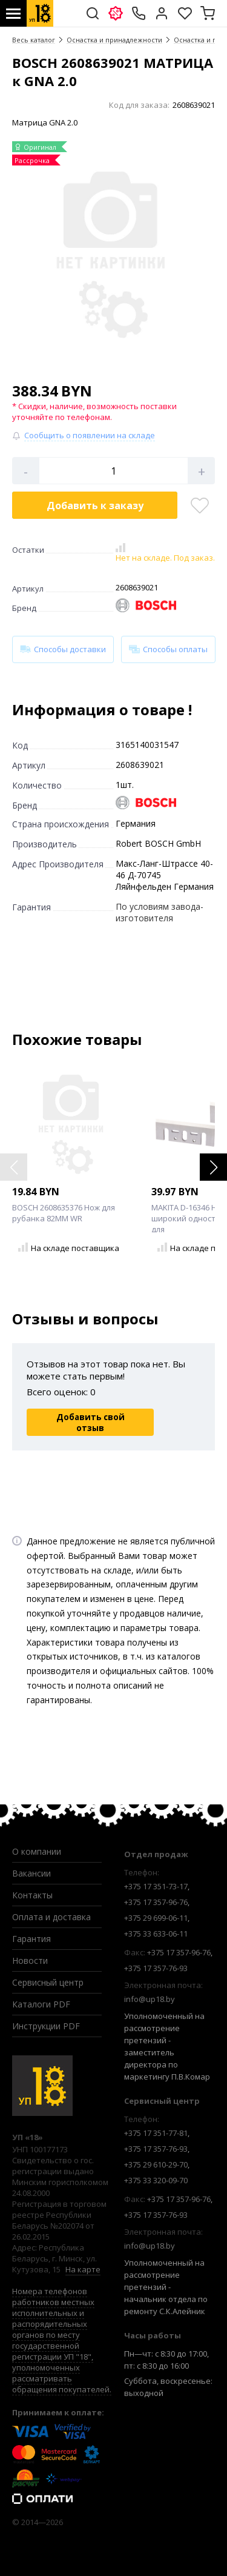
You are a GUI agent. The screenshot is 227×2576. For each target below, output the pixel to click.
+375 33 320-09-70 (156, 2180)
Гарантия (31, 1938)
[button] (213, 1167)
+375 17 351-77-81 (156, 2132)
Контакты (32, 1895)
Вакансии (31, 1873)
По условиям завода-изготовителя (159, 912)
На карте (82, 2269)
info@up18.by (149, 1999)
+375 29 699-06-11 (156, 1917)
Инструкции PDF (46, 2026)
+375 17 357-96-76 (156, 1902)
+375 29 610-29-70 (156, 2164)
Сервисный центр (48, 1982)
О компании (36, 1851)
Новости (30, 1960)
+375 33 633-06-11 (156, 1933)
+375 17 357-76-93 (156, 1968)
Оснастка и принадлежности (114, 39)
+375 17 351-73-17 (156, 1886)
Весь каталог (33, 39)
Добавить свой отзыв (90, 1422)
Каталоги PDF (41, 2004)
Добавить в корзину (95, 505)
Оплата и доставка (51, 1917)
